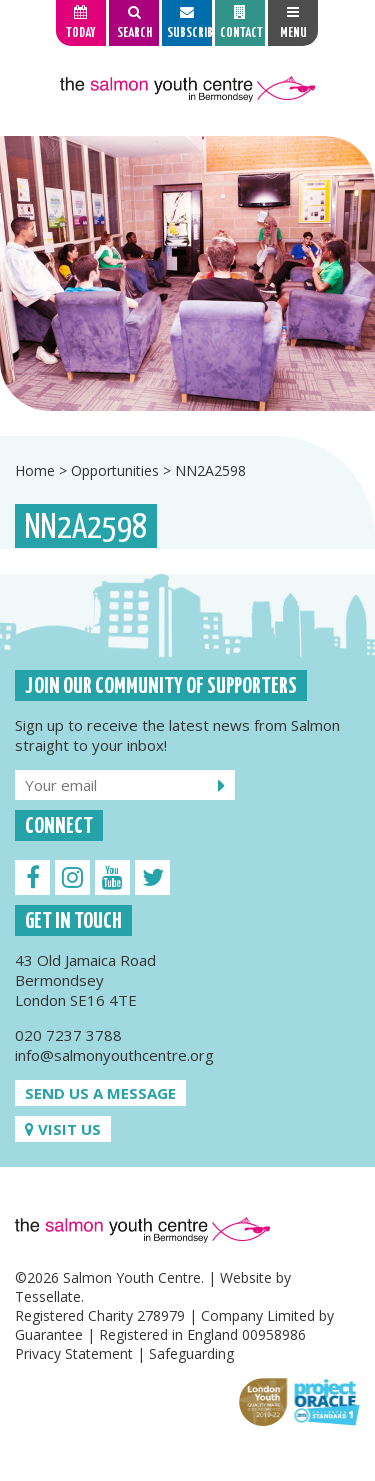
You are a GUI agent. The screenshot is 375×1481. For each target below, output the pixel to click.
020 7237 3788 (68, 1035)
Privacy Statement (74, 1353)
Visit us (63, 1129)
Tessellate (48, 1296)
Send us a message (100, 1093)
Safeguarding (191, 1353)
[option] (187, 273)
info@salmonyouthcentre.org (114, 1055)
